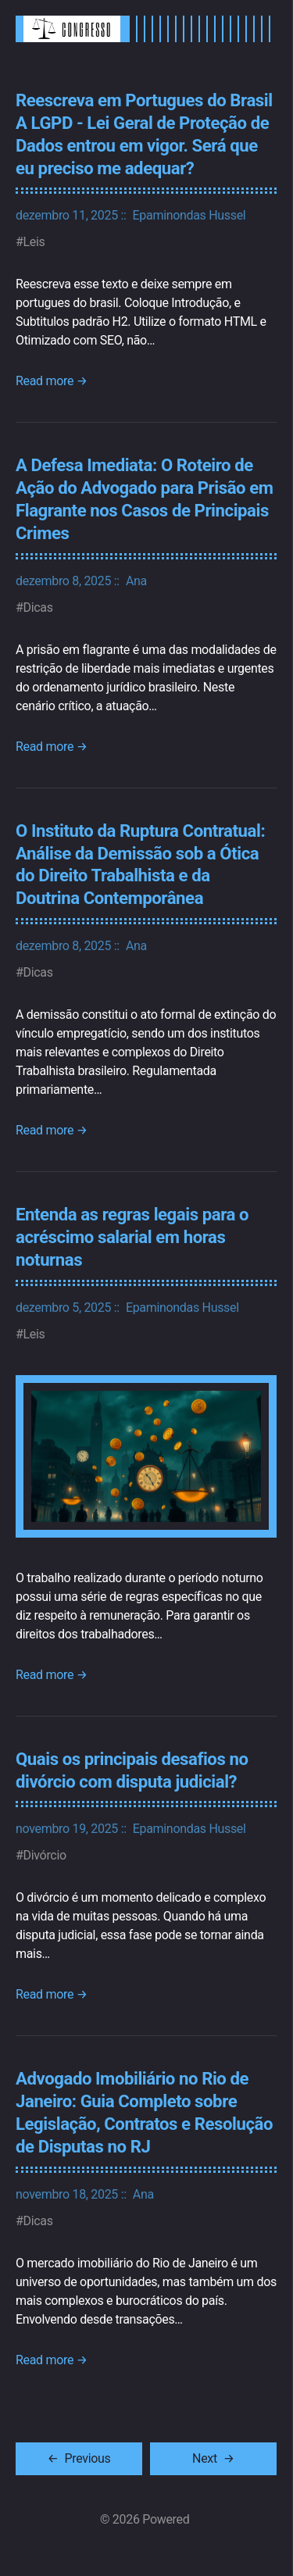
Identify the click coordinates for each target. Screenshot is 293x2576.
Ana (136, 580)
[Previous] (79, 2458)
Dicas (38, 607)
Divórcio (44, 1855)
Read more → (52, 380)
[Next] (213, 2458)
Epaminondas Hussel (189, 215)
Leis (34, 241)
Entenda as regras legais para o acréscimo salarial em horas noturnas (132, 1237)
